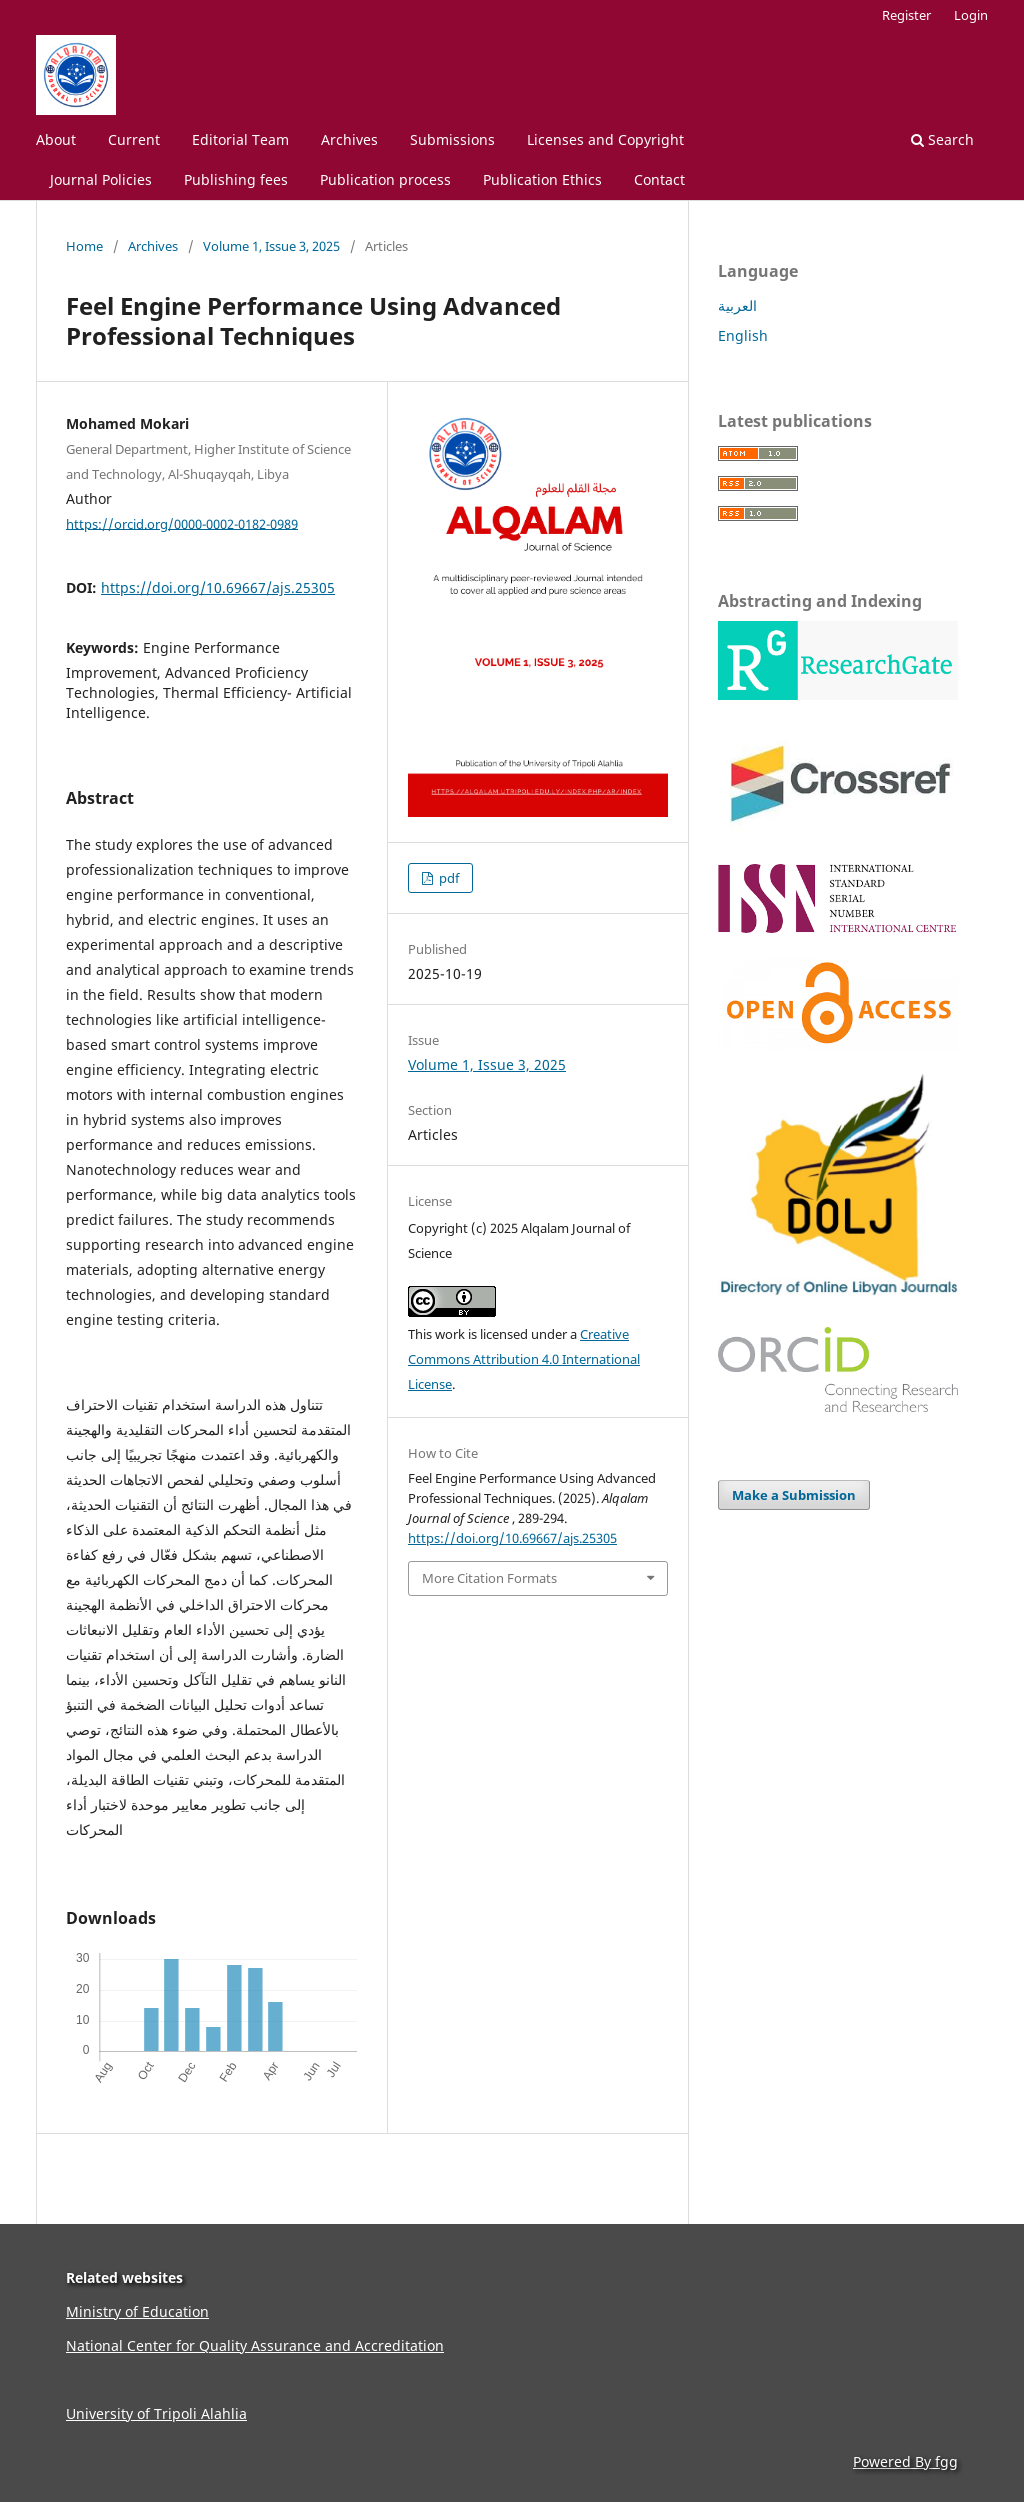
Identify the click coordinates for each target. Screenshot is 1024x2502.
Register (906, 15)
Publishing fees (236, 179)
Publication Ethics (542, 179)
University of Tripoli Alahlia (156, 2413)
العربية (737, 305)
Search (942, 139)
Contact (659, 179)
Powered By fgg (905, 2461)
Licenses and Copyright (605, 139)
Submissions (452, 139)
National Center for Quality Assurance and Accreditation (255, 2345)
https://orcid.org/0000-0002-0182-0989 (182, 523)
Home (84, 246)
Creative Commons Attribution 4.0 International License (524, 1359)
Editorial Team (240, 139)
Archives (349, 139)
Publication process (385, 179)
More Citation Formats (489, 1578)
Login (971, 15)
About (56, 139)
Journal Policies (101, 179)
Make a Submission (794, 1495)
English (743, 335)
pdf (447, 878)
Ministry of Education (137, 2311)
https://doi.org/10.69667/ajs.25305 (218, 587)
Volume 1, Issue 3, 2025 (271, 246)
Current (134, 139)
